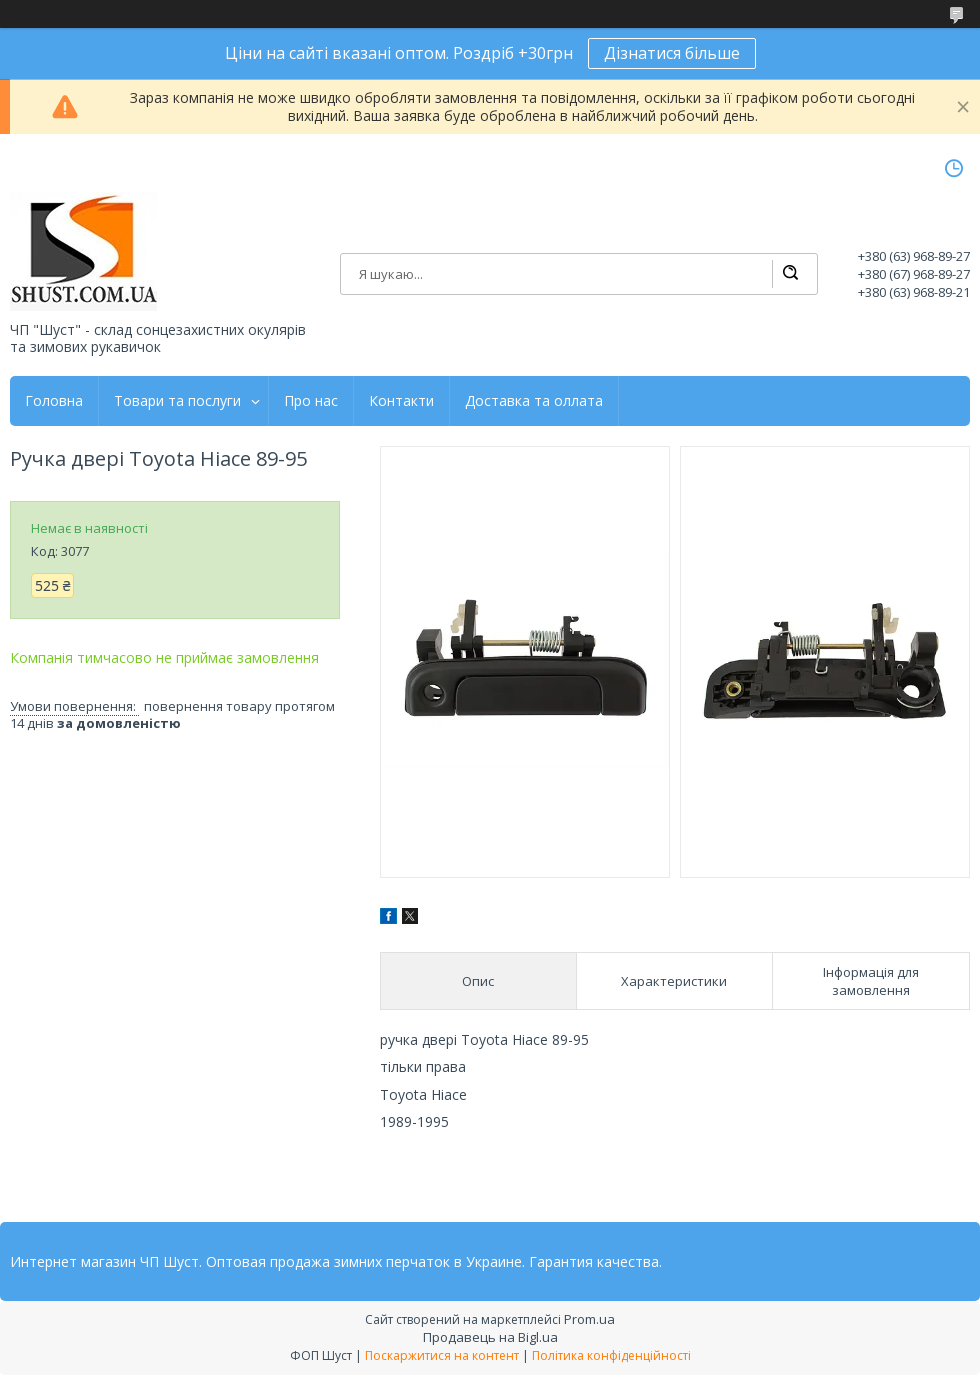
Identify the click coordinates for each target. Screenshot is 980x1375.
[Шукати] (790, 274)
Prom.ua (589, 1319)
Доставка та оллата (534, 401)
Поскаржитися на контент (442, 1355)
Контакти (401, 401)
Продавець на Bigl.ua (490, 1337)
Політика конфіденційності (611, 1355)
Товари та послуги (177, 401)
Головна (54, 401)
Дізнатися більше (672, 53)
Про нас (311, 401)
